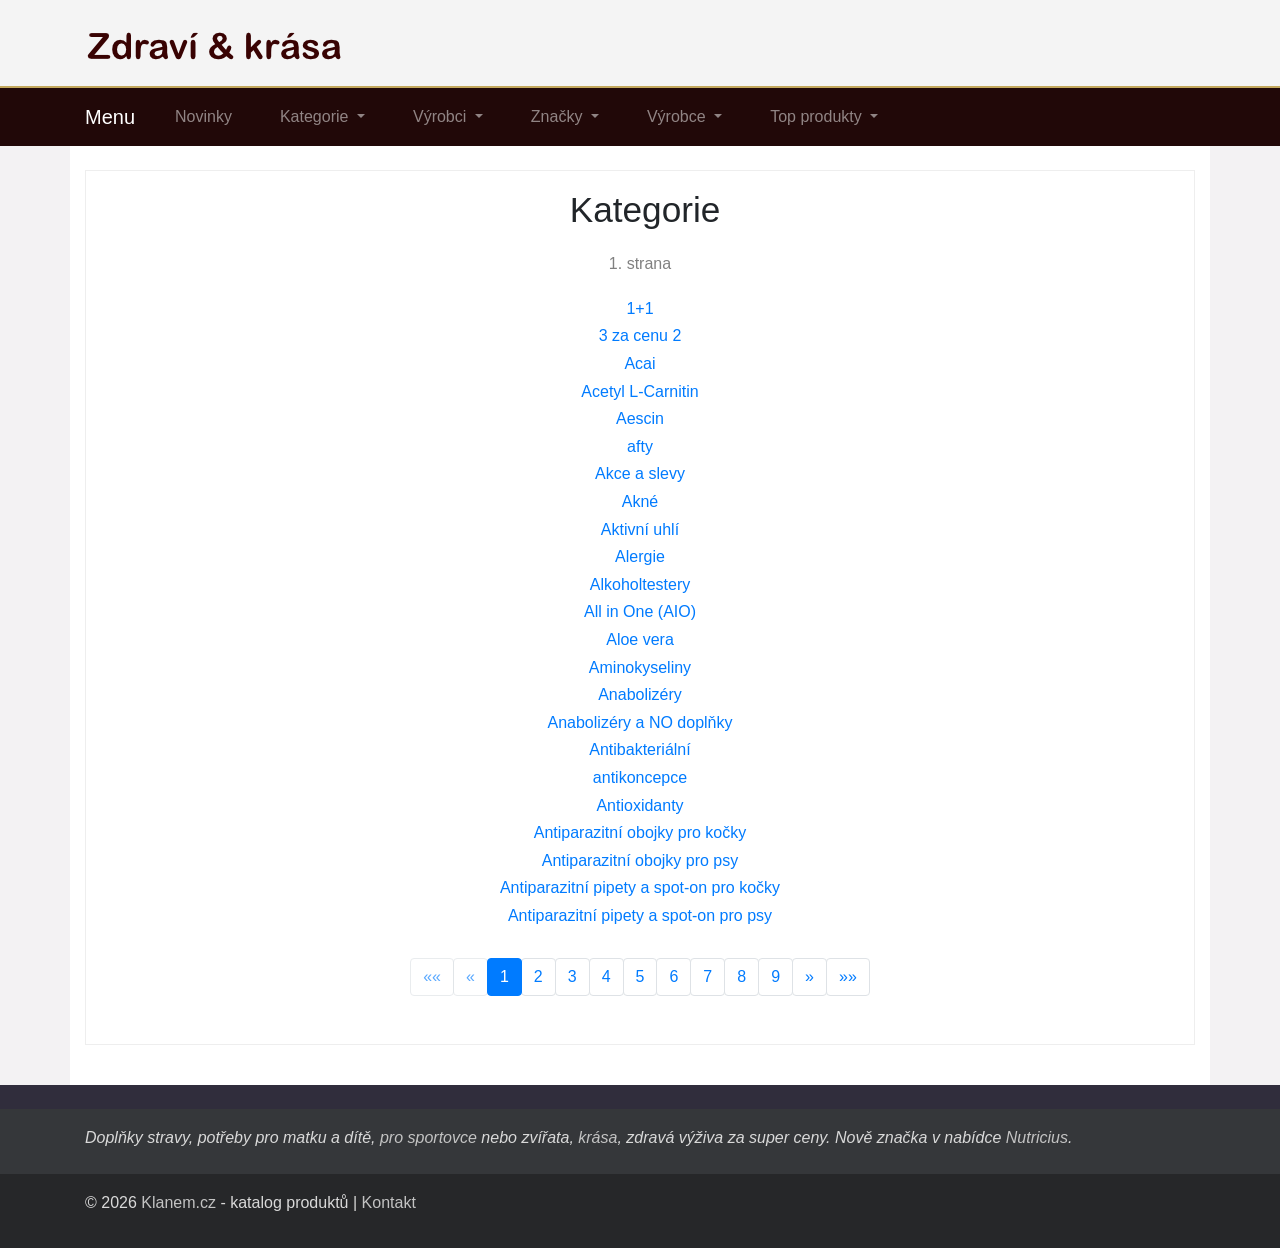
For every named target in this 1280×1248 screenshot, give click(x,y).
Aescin (640, 418)
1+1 (639, 308)
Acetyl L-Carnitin (639, 391)
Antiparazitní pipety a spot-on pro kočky (640, 887)
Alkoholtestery (640, 584)
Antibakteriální (639, 749)
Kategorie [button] (316, 116)
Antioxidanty (639, 805)
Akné (640, 501)
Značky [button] (559, 116)
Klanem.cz (178, 1202)
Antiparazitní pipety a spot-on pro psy (640, 915)
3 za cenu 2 (640, 335)
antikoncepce (640, 777)
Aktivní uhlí (640, 529)
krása (597, 1137)
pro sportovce (428, 1137)
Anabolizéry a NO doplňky (640, 722)
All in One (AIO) (640, 611)
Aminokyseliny (640, 667)
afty (640, 446)
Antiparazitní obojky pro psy (640, 860)
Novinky (203, 116)
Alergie (640, 556)
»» (848, 976)
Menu (110, 117)
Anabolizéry (640, 694)
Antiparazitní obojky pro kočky (640, 832)
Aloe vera (640, 639)
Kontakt (389, 1202)
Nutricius (1037, 1137)
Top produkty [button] (818, 116)
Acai (639, 363)
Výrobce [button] (678, 116)
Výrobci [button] (442, 116)
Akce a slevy (640, 473)
